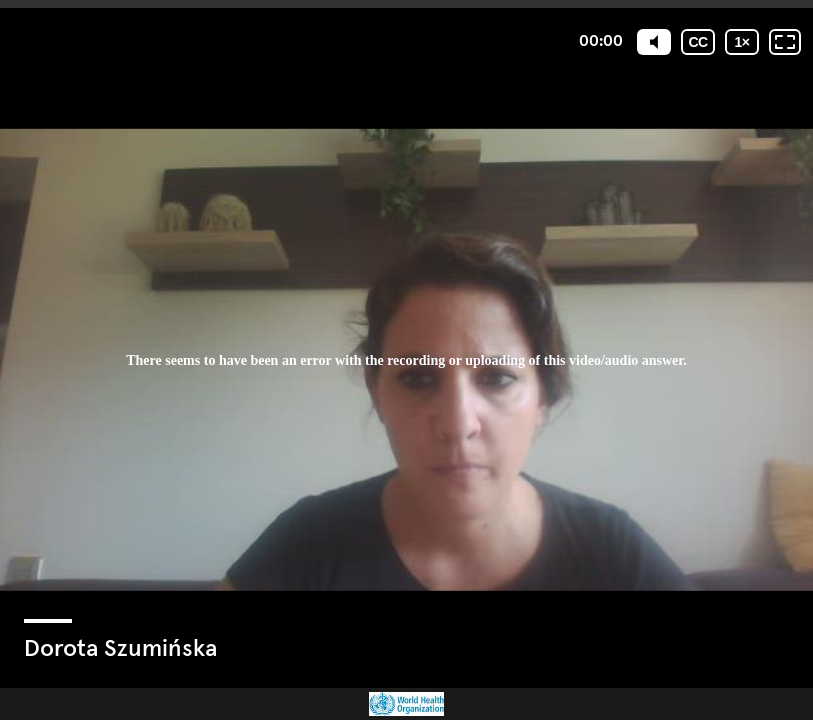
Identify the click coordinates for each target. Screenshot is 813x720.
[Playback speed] (742, 42)
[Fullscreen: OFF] (785, 42)
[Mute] (654, 42)
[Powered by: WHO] (406, 704)
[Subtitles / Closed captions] (698, 42)
